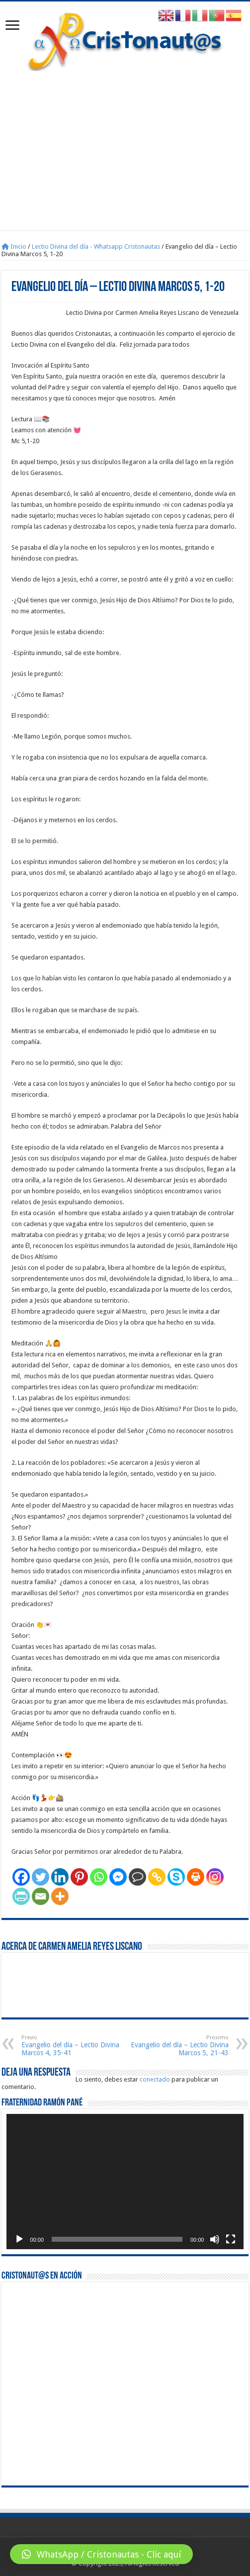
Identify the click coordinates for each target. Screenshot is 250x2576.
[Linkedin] (60, 1877)
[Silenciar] (215, 2239)
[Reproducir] (19, 2239)
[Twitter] (40, 1877)
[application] (125, 2181)
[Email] (40, 1896)
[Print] (195, 1877)
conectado (155, 2079)
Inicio (13, 246)
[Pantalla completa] (231, 2239)
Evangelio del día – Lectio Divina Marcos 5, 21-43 (178, 2045)
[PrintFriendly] (21, 1896)
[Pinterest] (79, 1877)
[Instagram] (215, 1877)
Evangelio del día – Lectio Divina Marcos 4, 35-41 (72, 2045)
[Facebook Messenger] (118, 1877)
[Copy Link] (157, 1877)
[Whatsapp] (98, 1877)
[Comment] (137, 1877)
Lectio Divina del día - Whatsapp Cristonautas (96, 246)
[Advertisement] (125, 145)
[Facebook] (21, 1877)
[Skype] (176, 1877)
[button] (101, 2554)
